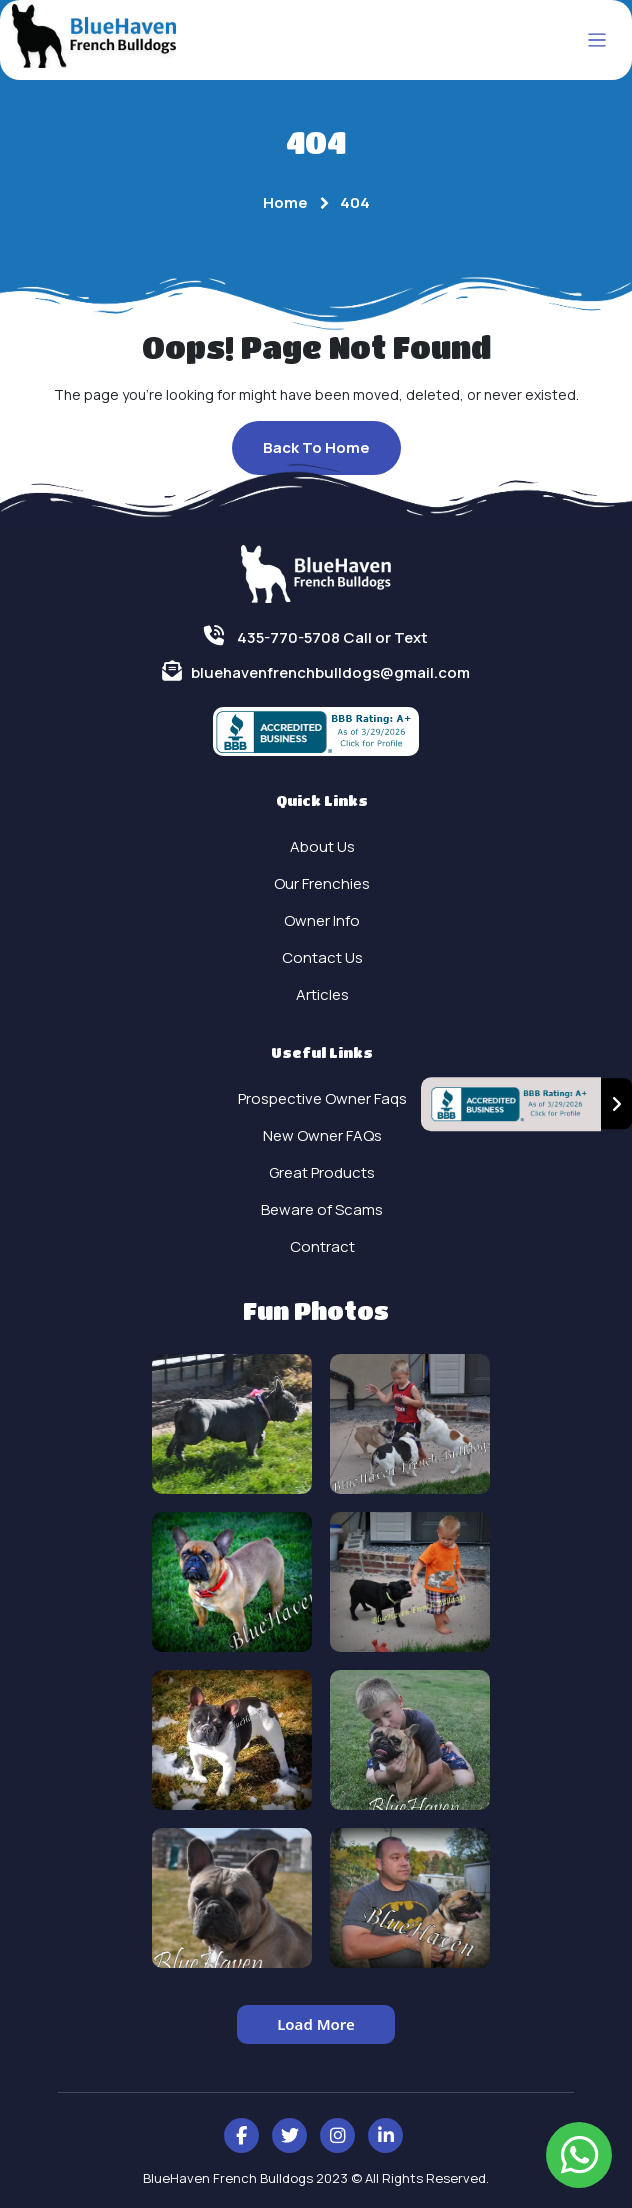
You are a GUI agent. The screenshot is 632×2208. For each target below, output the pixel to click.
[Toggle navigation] (597, 40)
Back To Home (316, 447)
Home (285, 202)
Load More (316, 2024)
